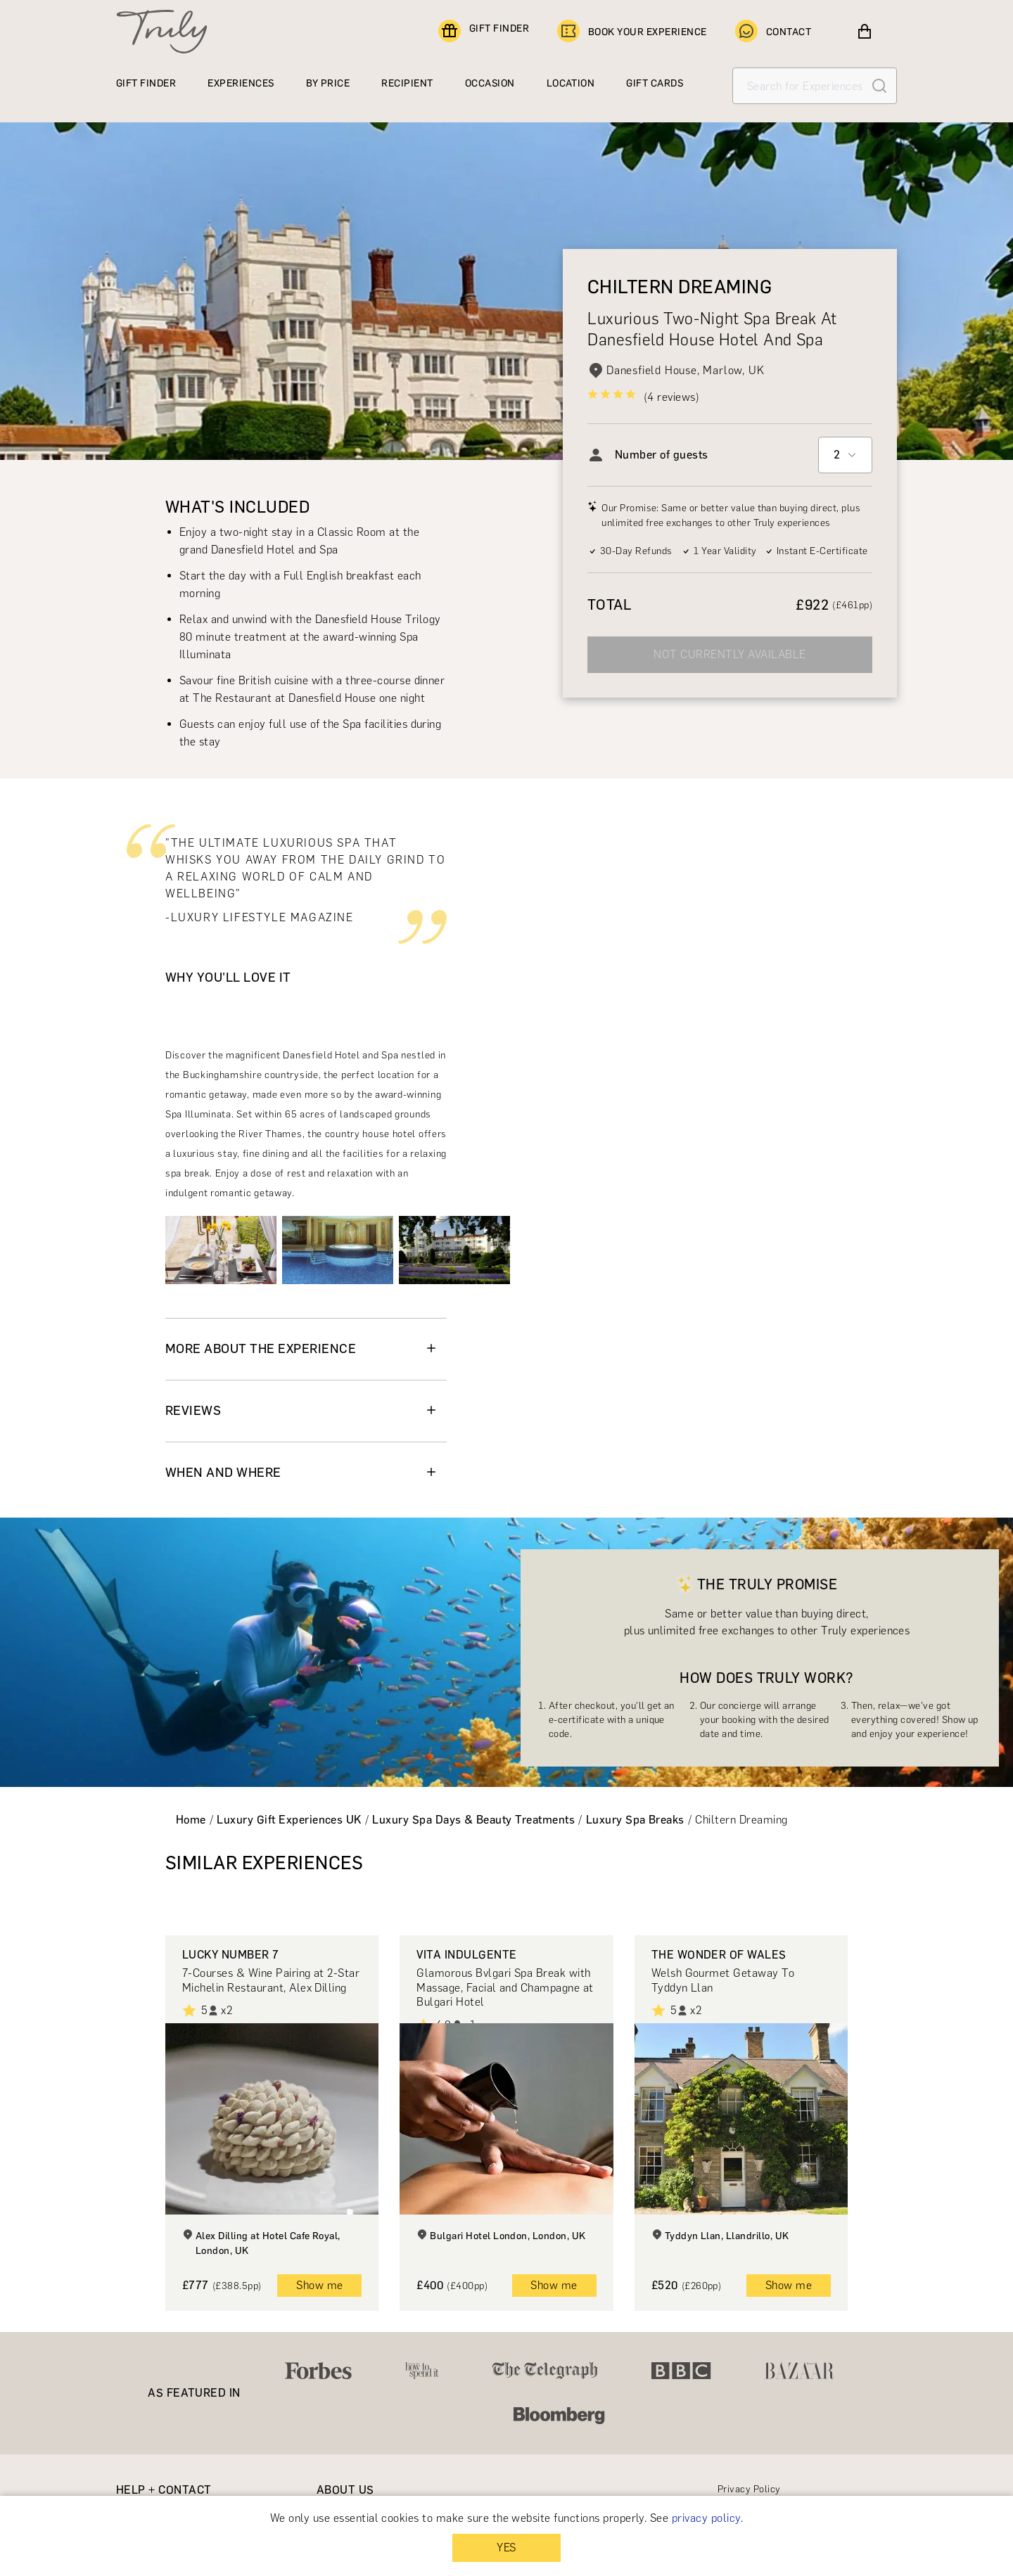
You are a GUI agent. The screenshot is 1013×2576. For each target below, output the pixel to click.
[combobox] (845, 455)
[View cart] (864, 31)
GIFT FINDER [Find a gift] (483, 31)
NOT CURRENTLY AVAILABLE (729, 654)
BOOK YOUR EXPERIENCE (632, 31)
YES (506, 2547)
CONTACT (773, 31)
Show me (319, 2285)
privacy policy (706, 2518)
